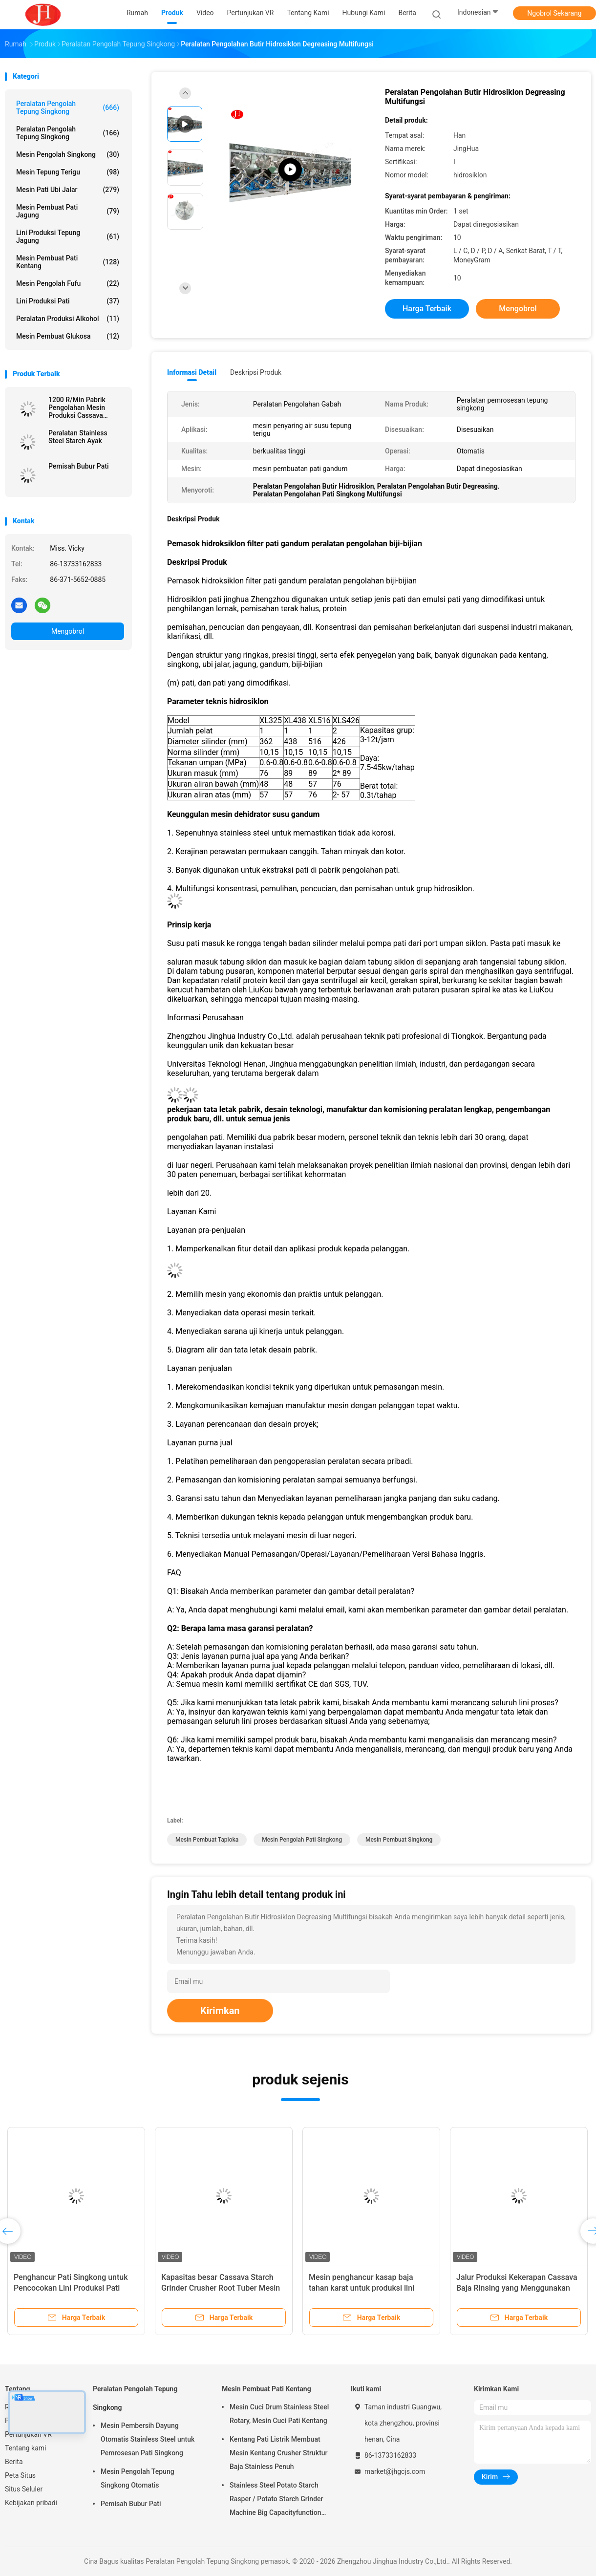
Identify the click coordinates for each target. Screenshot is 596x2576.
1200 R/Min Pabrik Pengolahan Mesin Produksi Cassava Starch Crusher (77, 407)
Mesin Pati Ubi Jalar (67, 189)
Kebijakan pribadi (31, 2503)
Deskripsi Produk (255, 372)
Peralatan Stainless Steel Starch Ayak (77, 437)
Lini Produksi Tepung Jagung (67, 236)
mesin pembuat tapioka (206, 1839)
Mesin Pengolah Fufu (67, 283)
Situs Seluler (24, 2489)
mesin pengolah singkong (67, 154)
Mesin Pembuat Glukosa (67, 336)
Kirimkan (220, 2011)
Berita (14, 2462)
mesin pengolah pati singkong (302, 1839)
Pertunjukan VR (28, 2434)
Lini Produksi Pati (67, 301)
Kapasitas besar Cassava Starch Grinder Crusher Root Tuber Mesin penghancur (220, 2288)
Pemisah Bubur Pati (78, 466)
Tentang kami (25, 2448)
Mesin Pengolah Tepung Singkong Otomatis (137, 2478)
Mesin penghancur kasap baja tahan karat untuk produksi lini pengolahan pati (361, 2288)
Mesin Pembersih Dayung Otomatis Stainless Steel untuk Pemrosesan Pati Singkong (147, 2439)
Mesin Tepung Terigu (67, 172)
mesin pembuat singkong (399, 1839)
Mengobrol (67, 631)
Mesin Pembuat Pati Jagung (67, 211)
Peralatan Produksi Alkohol (67, 318)
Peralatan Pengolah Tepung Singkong (67, 107)
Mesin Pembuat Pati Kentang (67, 262)
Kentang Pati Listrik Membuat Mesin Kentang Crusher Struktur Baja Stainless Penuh (279, 2452)
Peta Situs (20, 2475)
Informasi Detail (191, 372)
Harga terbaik (427, 308)
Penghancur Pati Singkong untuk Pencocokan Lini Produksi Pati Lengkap (71, 2288)
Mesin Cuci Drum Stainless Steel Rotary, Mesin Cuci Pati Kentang (279, 2414)
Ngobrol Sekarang (554, 13)
